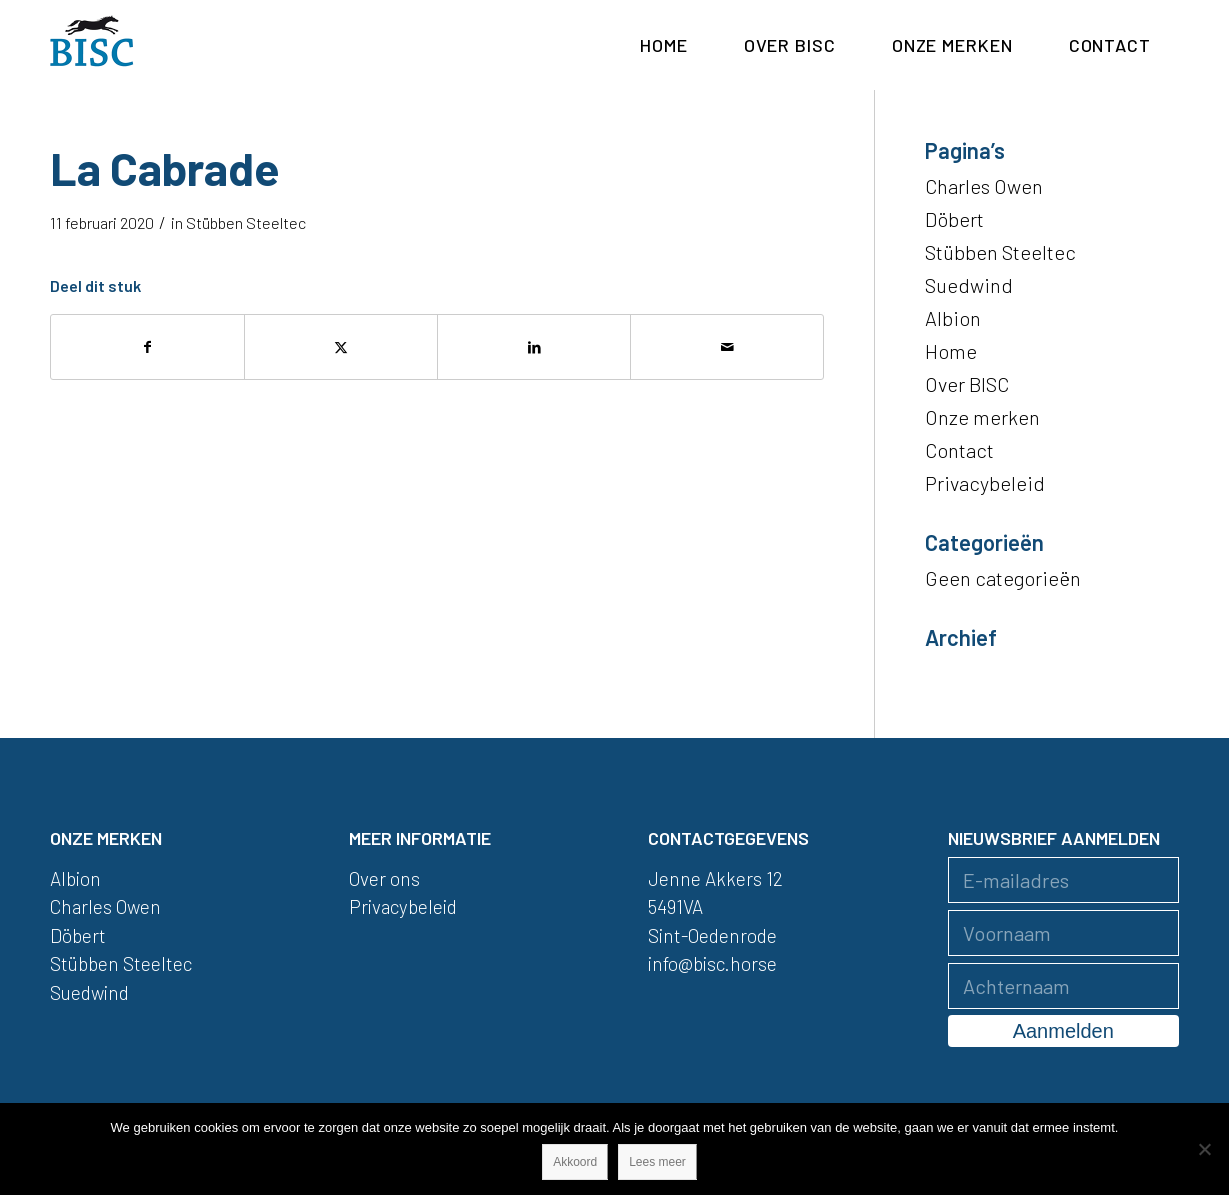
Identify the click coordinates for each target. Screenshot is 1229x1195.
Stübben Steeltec (246, 222)
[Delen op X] (341, 347)
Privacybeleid (985, 483)
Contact (959, 450)
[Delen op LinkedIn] (534, 347)
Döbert (954, 219)
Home (951, 351)
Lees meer (657, 1162)
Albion (953, 318)
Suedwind (969, 285)
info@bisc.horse (712, 963)
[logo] (92, 45)
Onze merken (982, 417)
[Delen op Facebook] (147, 347)
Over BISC (967, 384)
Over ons (384, 878)
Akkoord (575, 1162)
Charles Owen (984, 186)
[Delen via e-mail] (727, 347)
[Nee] (1204, 1149)
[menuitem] (664, 45)
